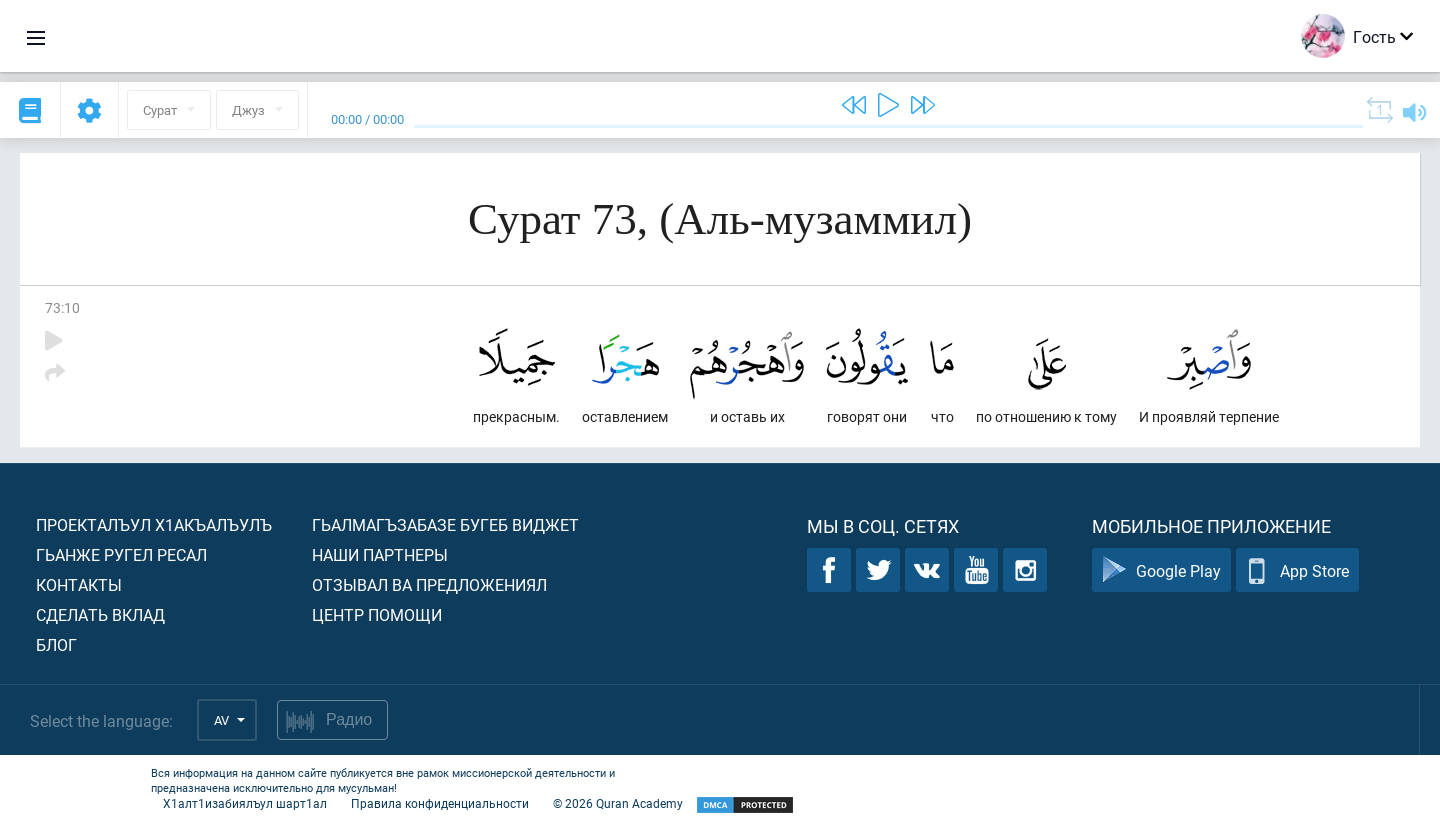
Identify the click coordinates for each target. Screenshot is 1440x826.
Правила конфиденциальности (440, 803)
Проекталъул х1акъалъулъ (154, 524)
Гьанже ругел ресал (121, 554)
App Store (1297, 570)
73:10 (62, 307)
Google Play (1161, 570)
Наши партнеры (380, 554)
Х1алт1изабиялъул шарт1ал (245, 803)
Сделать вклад (100, 614)
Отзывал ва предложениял (429, 584)
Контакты (79, 584)
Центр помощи (377, 614)
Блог (56, 644)
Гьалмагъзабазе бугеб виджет (445, 524)
